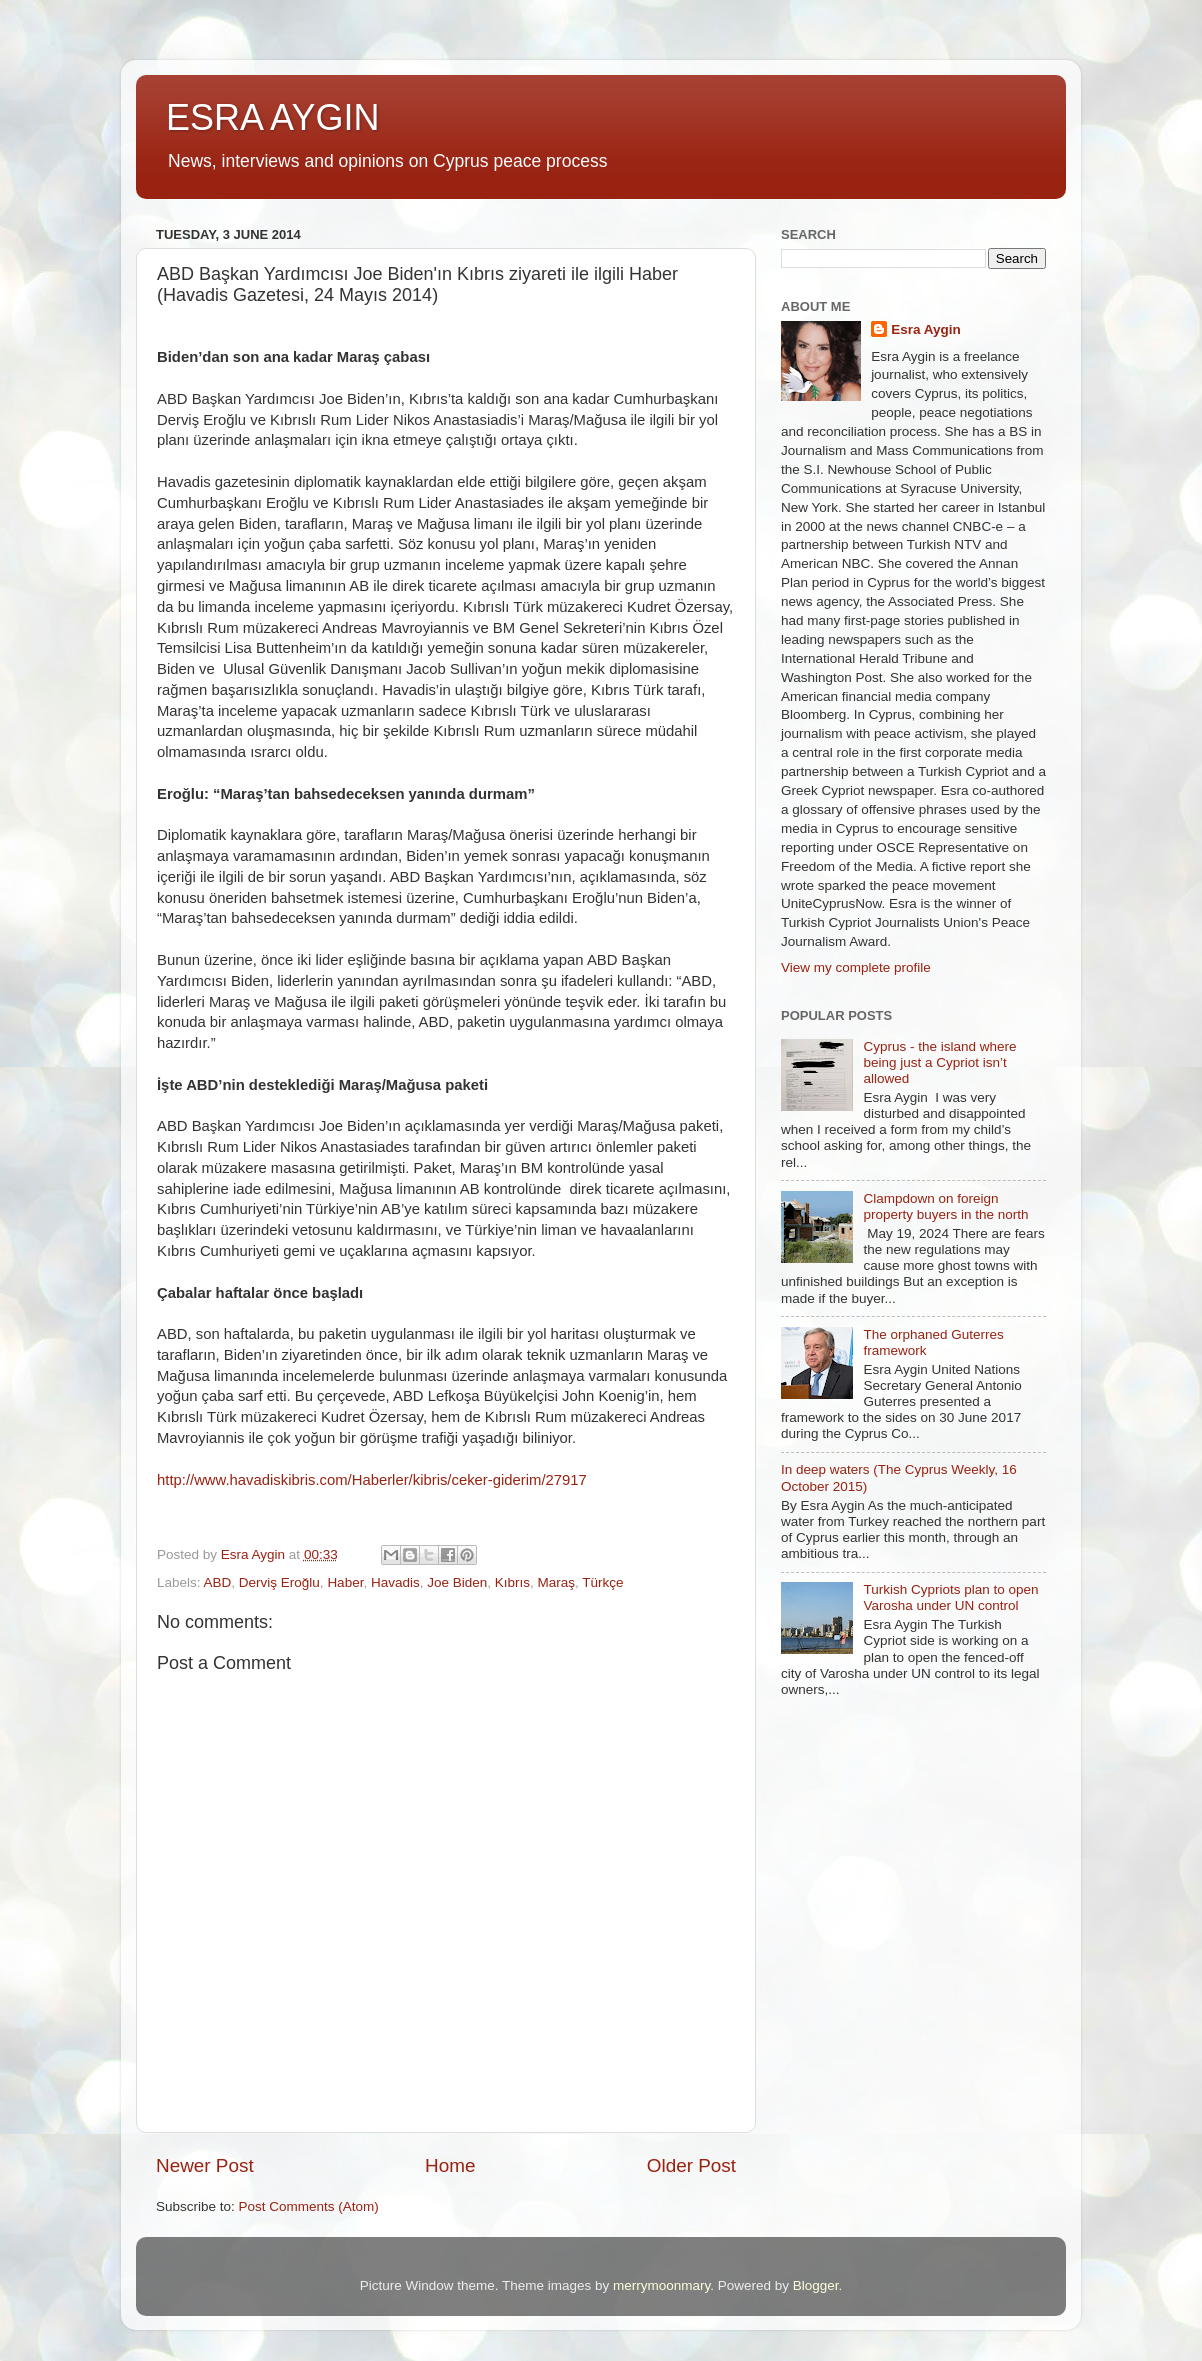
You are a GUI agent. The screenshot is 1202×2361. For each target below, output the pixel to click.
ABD (218, 1582)
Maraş (557, 1582)
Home (450, 2165)
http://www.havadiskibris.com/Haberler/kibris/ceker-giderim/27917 (372, 1480)
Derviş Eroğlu (279, 1582)
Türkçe (602, 1582)
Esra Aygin (926, 329)
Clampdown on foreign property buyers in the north (945, 1206)
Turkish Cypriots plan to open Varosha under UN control (950, 1597)
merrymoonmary (661, 2285)
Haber (345, 1582)
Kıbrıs (512, 1582)
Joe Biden (457, 1582)
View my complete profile (856, 967)
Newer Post (205, 2165)
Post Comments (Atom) (309, 2206)
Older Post (691, 2165)
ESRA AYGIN (272, 117)
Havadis (395, 1582)
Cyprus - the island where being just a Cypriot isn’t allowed (939, 1062)
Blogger (816, 2285)
